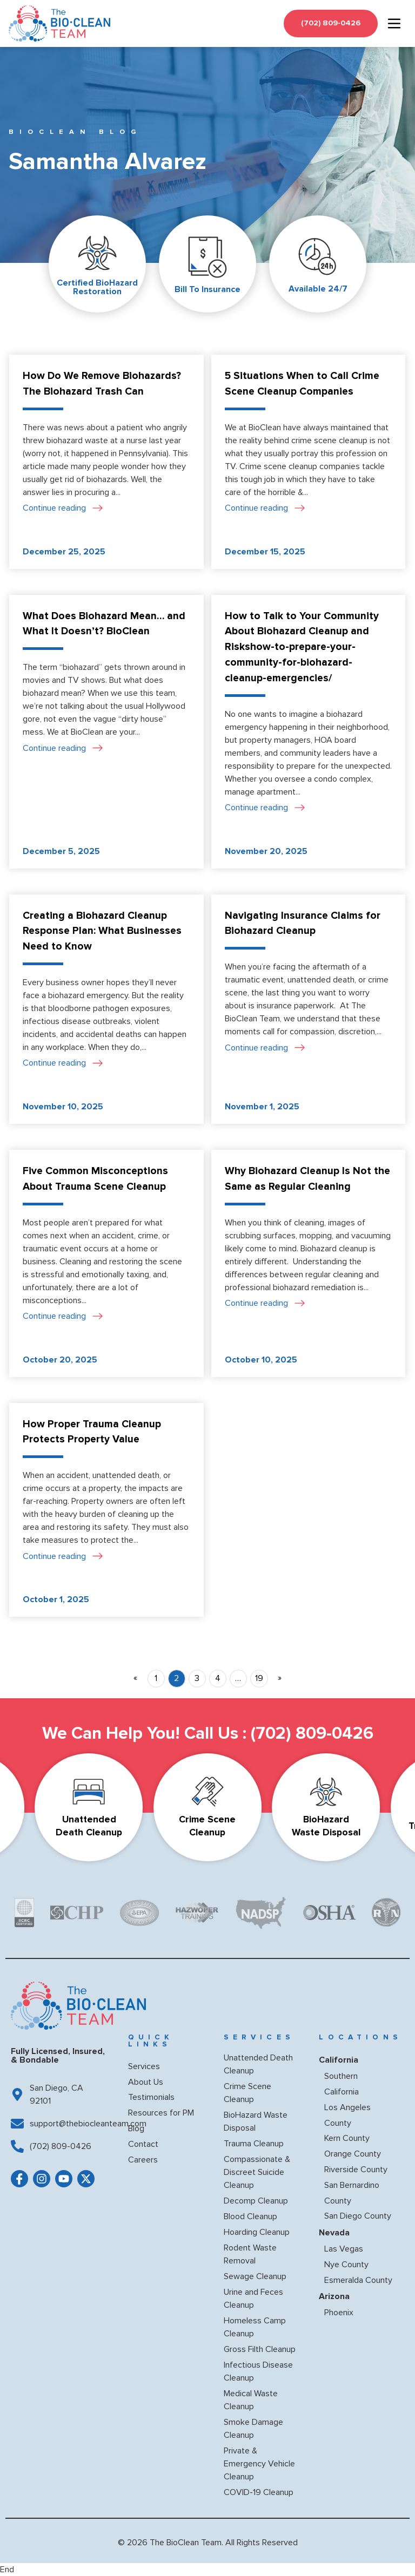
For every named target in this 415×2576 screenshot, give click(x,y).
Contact (143, 2144)
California (338, 2060)
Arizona (334, 2296)
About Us (145, 2082)
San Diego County (357, 2216)
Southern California (341, 2084)
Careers (143, 2159)
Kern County (347, 2138)
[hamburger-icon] (394, 23)
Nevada (334, 2232)
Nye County (346, 2264)
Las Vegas (343, 2249)
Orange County (352, 2154)
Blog (136, 2128)
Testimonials (151, 2097)
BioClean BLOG (75, 131)
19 (259, 1678)
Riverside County (355, 2169)
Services (144, 2066)
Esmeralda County (358, 2280)
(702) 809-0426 (312, 1733)
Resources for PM (161, 2113)
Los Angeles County (347, 2115)
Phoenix (338, 2312)
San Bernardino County (351, 2193)
